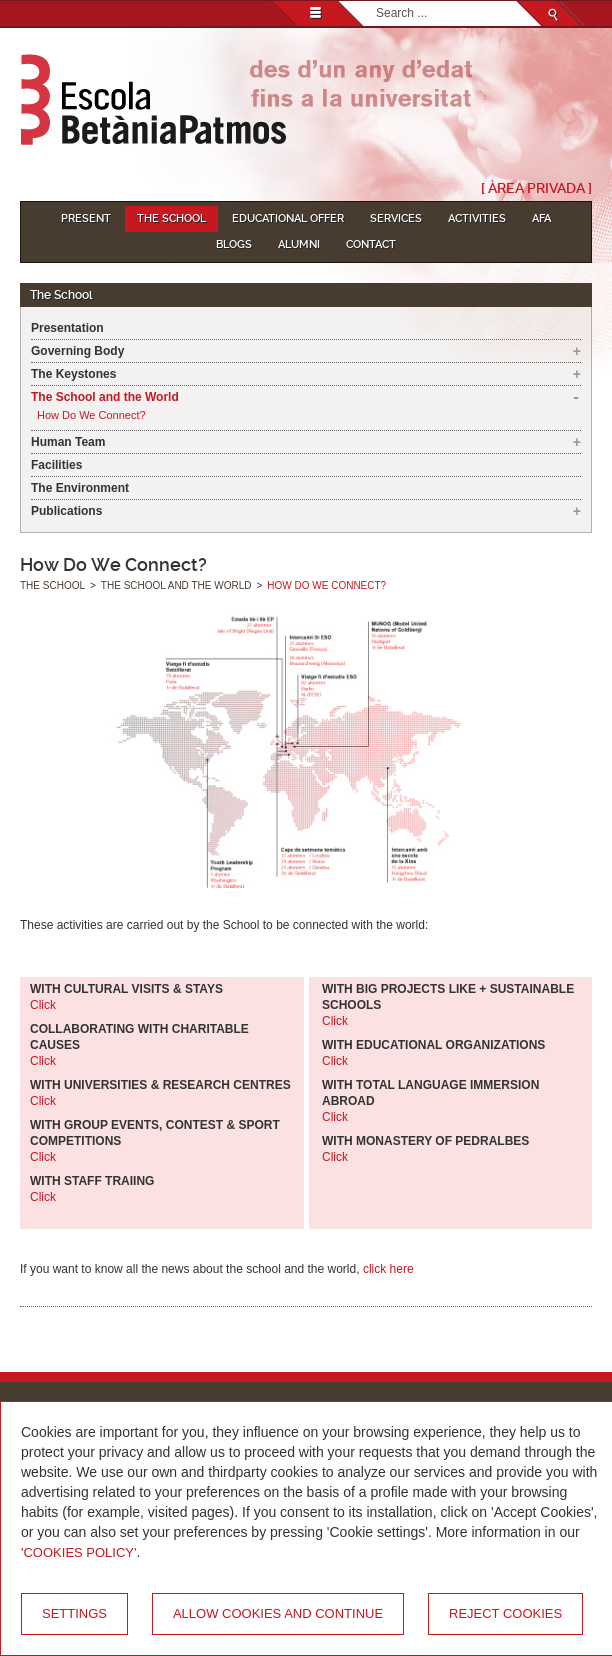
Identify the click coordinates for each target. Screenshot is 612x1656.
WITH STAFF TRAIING (92, 1181)
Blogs (234, 244)
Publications (66, 511)
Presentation (67, 328)
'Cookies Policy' (79, 1552)
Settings (74, 1613)
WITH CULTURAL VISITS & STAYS (126, 989)
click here (388, 1269)
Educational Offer (288, 218)
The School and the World (105, 397)
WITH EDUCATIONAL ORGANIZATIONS (433, 1045)
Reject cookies (505, 1613)
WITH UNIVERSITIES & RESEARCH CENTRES (160, 1085)
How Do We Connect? (91, 415)
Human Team (68, 442)
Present (86, 218)
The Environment (80, 488)
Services (396, 218)
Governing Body (77, 351)
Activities (477, 218)
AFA (541, 218)
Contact (371, 244)
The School (171, 218)
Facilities (56, 465)
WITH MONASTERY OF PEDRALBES (425, 1141)
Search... (376, 1)
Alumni (299, 244)
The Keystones (73, 374)
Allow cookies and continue (278, 1613)
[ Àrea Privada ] (536, 188)
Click (43, 1005)
